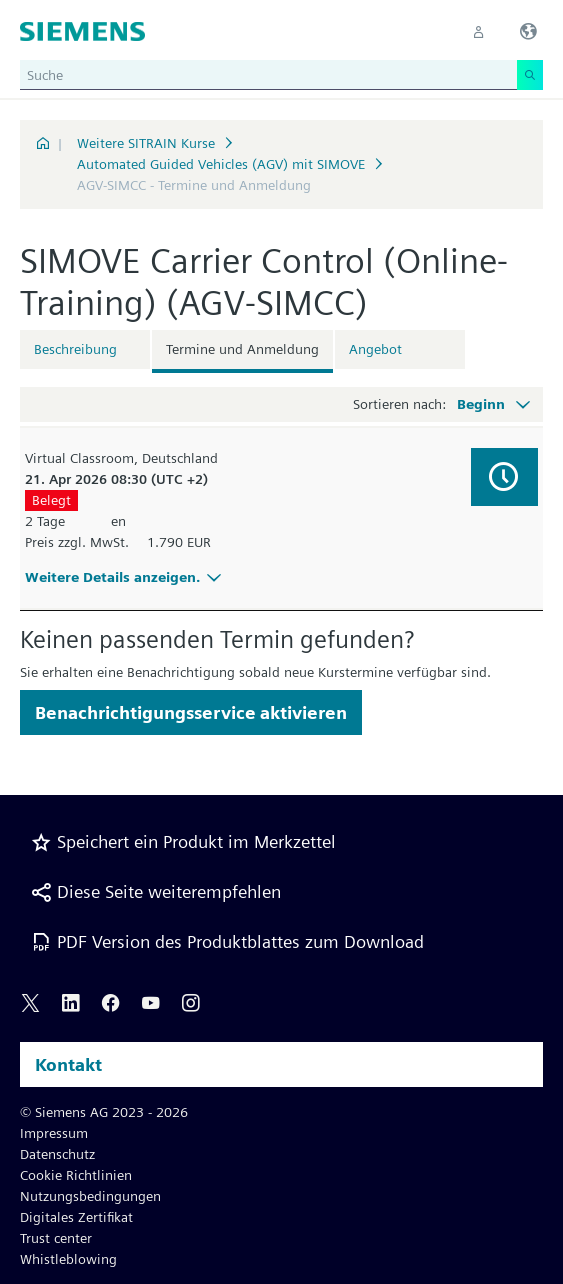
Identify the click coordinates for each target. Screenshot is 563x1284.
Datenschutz (57, 1154)
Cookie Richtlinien (76, 1175)
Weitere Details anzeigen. (126, 577)
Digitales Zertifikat (76, 1217)
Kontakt (68, 1064)
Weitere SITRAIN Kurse (146, 143)
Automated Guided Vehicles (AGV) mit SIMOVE (221, 164)
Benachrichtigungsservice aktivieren (191, 712)
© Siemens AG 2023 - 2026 (104, 1112)
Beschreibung (75, 349)
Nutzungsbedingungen (90, 1196)
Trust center (56, 1238)
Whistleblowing (68, 1259)
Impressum (54, 1133)
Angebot (375, 349)
